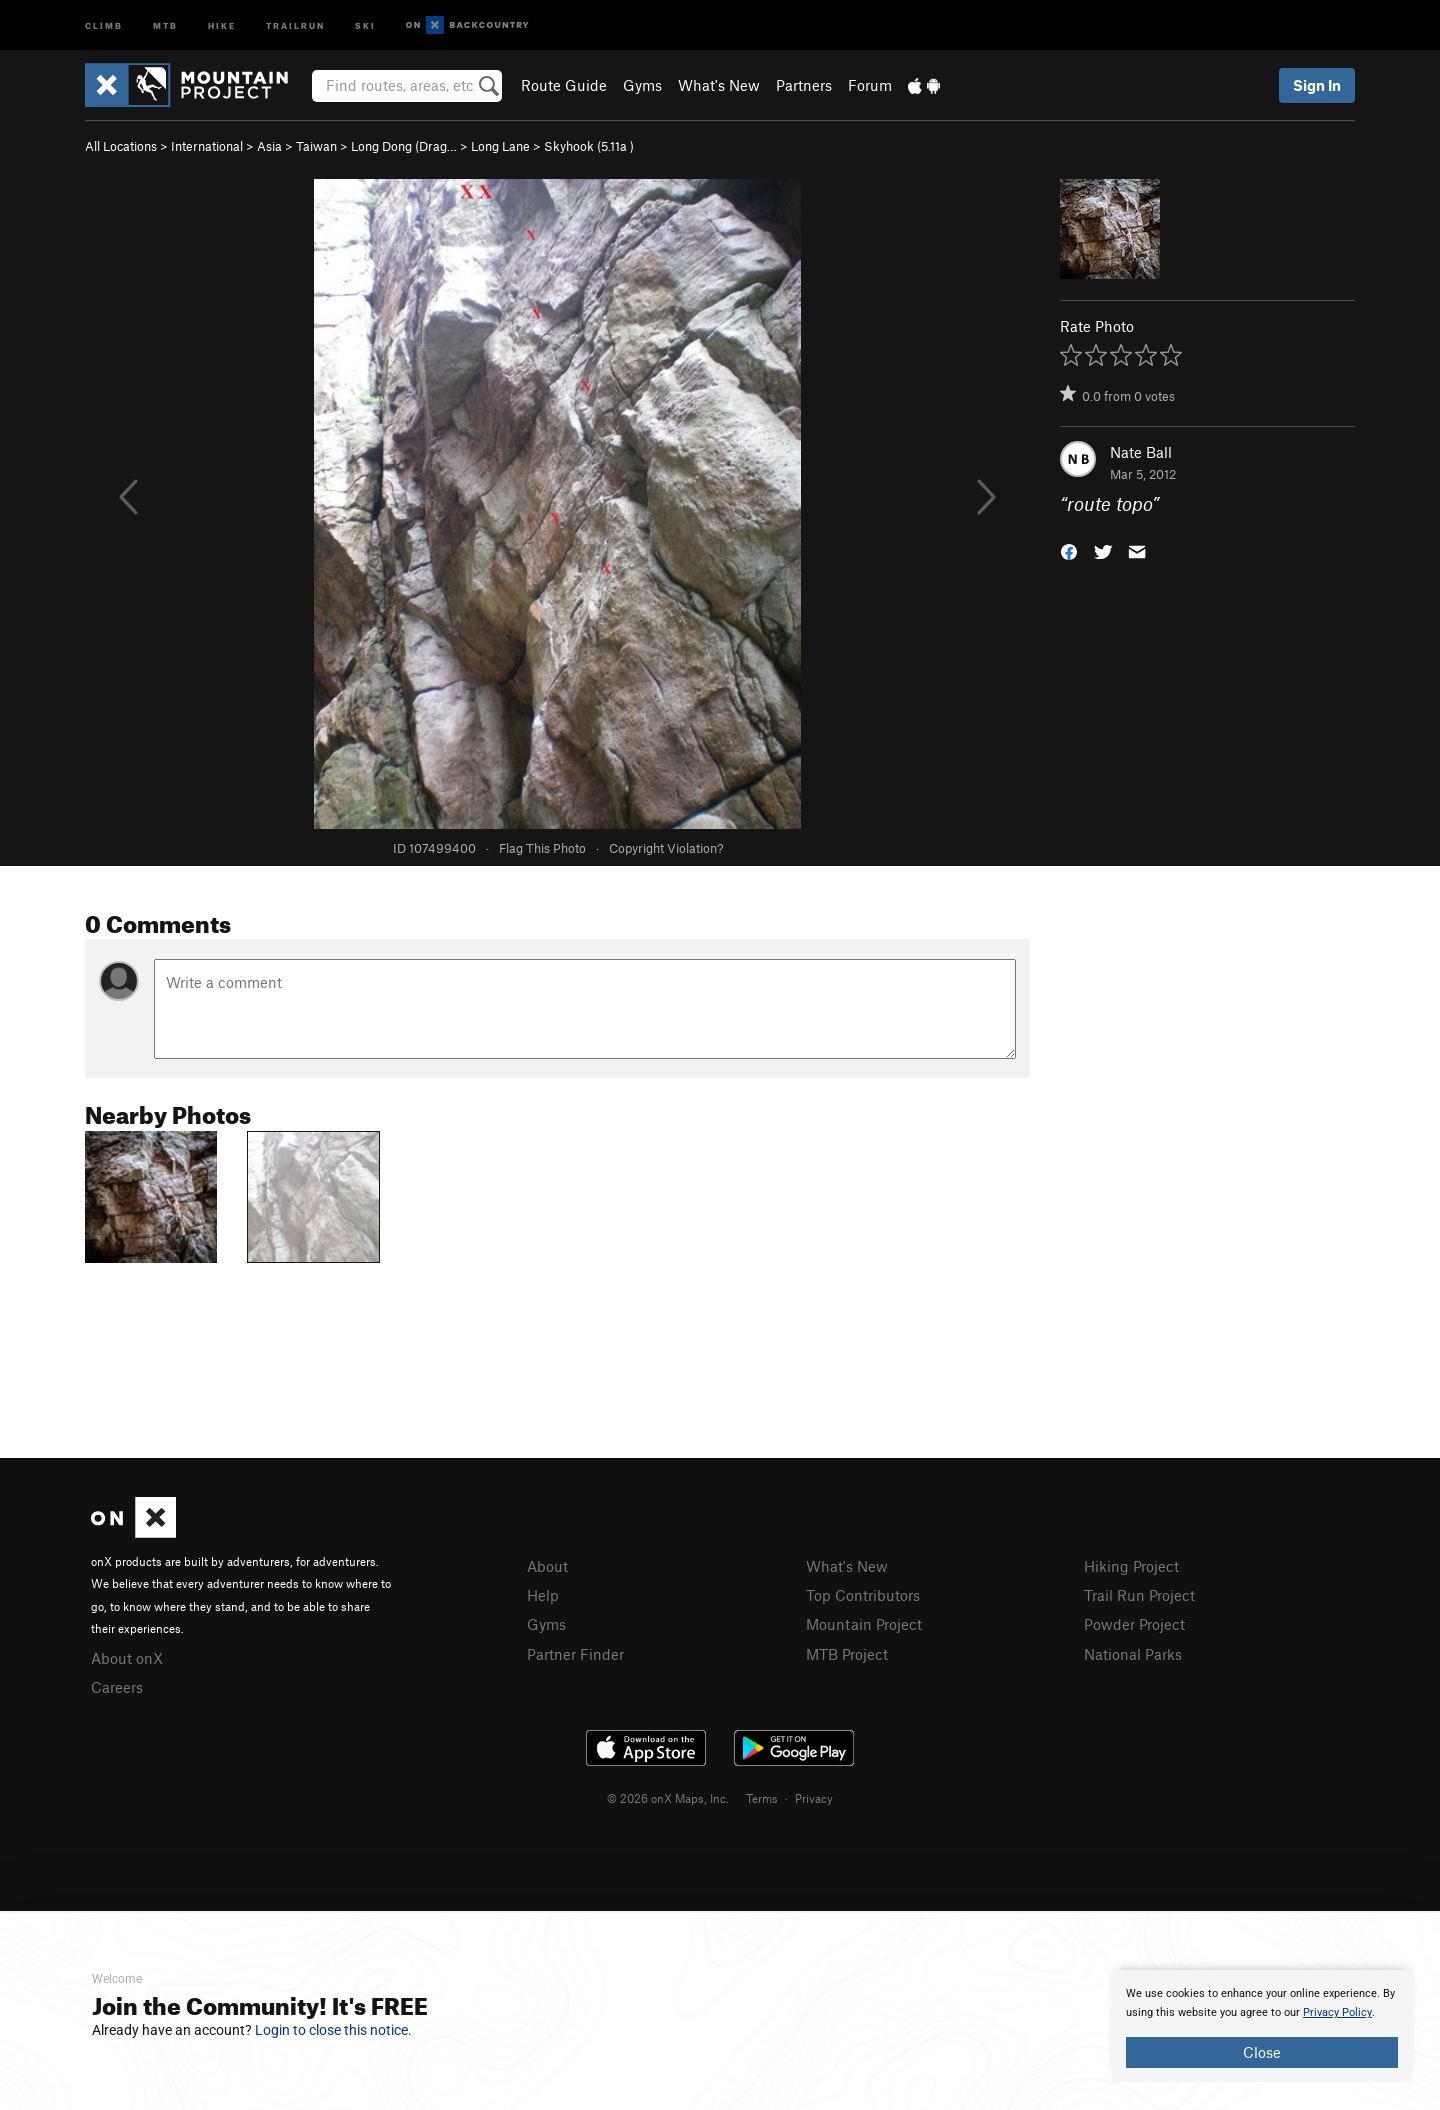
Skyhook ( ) (589, 146)
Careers (117, 1687)
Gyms (642, 85)
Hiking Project (1131, 1566)
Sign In (1317, 85)
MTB (165, 24)
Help (543, 1595)
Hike (222, 24)
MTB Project (847, 1654)
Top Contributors (863, 1595)
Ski (365, 24)
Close (1262, 2052)
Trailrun (295, 24)
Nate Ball (1141, 452)
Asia (269, 146)
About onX (127, 1658)
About (547, 1566)
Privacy (814, 1798)
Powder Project (1134, 1624)
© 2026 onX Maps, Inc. (668, 1798)
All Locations (121, 146)
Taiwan (316, 146)
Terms (762, 1798)
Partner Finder (575, 1654)
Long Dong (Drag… (404, 146)
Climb (104, 24)
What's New (719, 85)
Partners (804, 85)
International (207, 146)
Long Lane (500, 146)
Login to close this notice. (333, 2030)
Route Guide (564, 85)
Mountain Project (864, 1624)
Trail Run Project (1139, 1595)
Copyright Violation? (666, 848)
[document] (1262, 2026)
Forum (870, 85)
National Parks (1133, 1654)
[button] (1069, 550)
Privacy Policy (1337, 2012)
